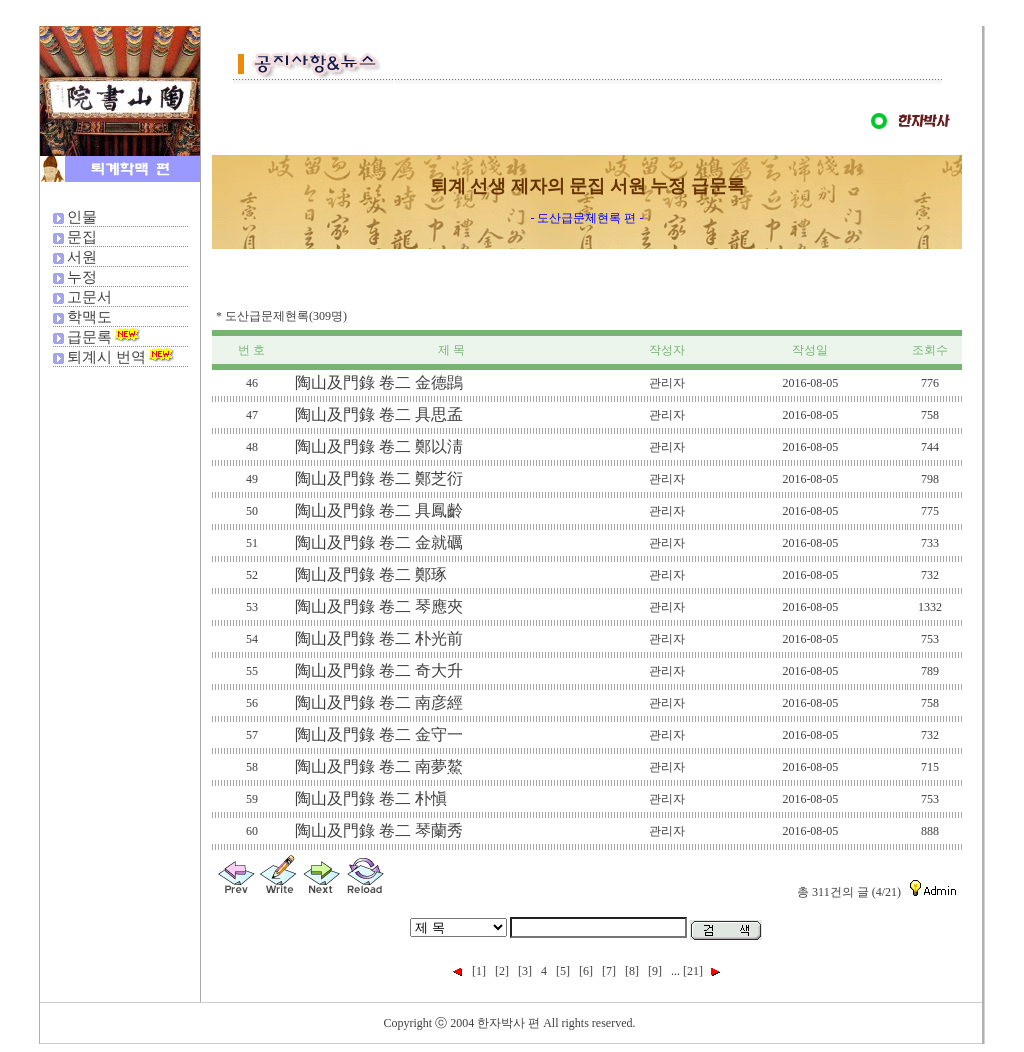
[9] (655, 971)
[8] (632, 971)
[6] (586, 971)
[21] (693, 971)
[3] (525, 971)
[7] (609, 971)
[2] (502, 971)
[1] (479, 971)
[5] (563, 971)
